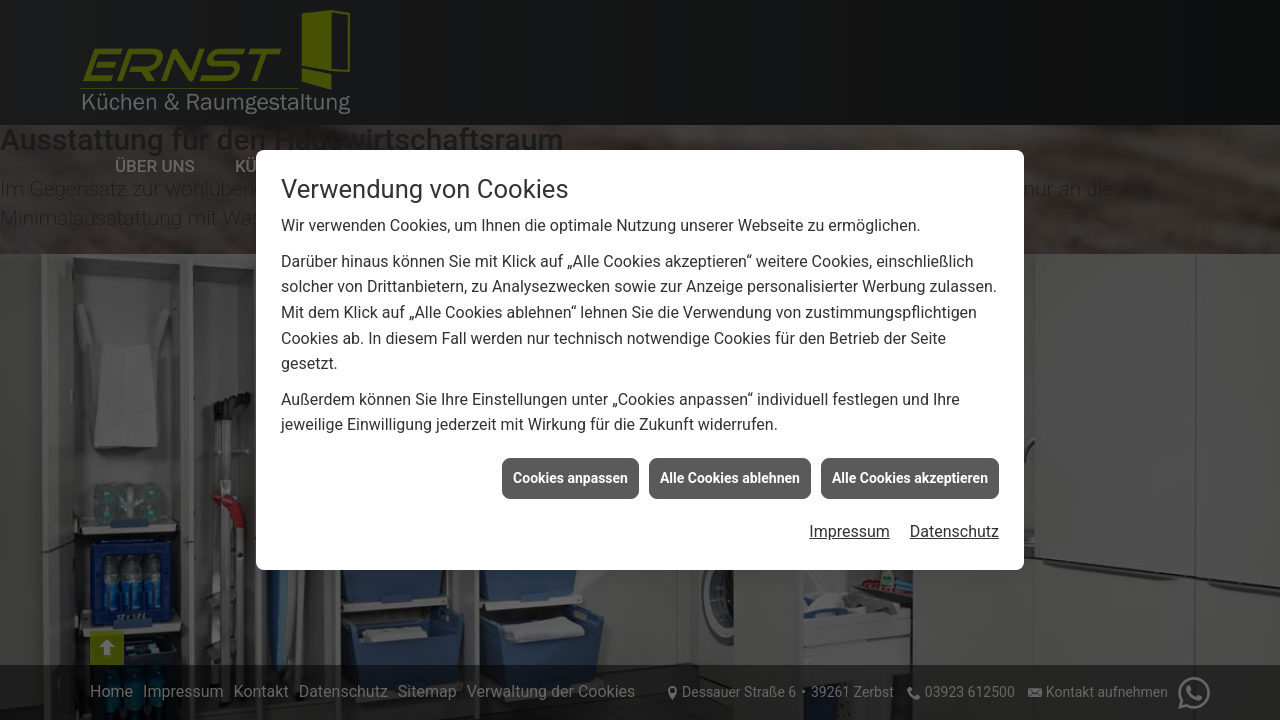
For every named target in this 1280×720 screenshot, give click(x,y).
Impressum (849, 531)
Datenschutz (954, 531)
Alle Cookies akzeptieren (910, 478)
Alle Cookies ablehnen (730, 478)
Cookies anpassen (570, 478)
